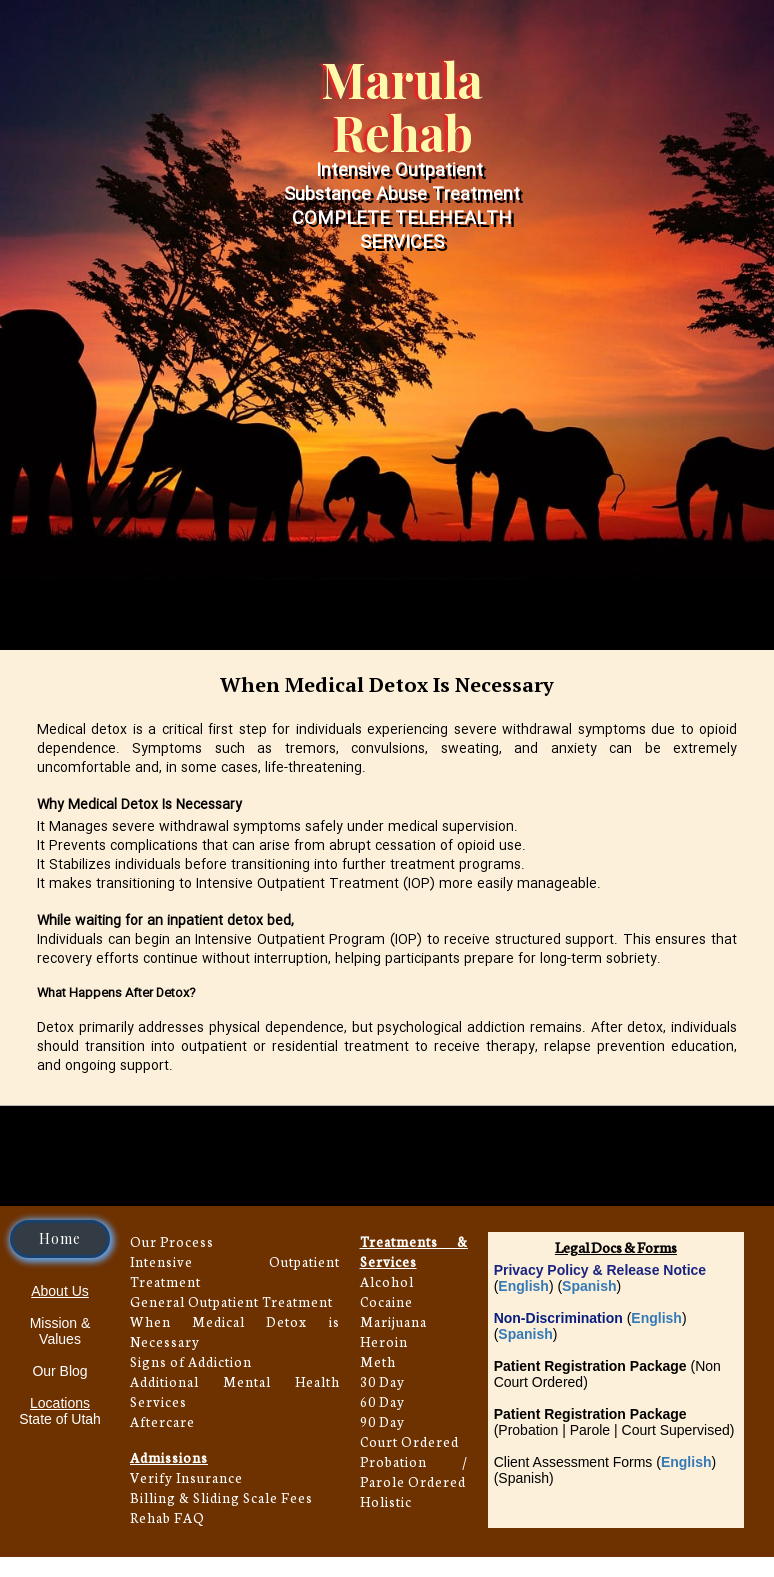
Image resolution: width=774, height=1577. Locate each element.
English (523, 1286)
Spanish (589, 1286)
